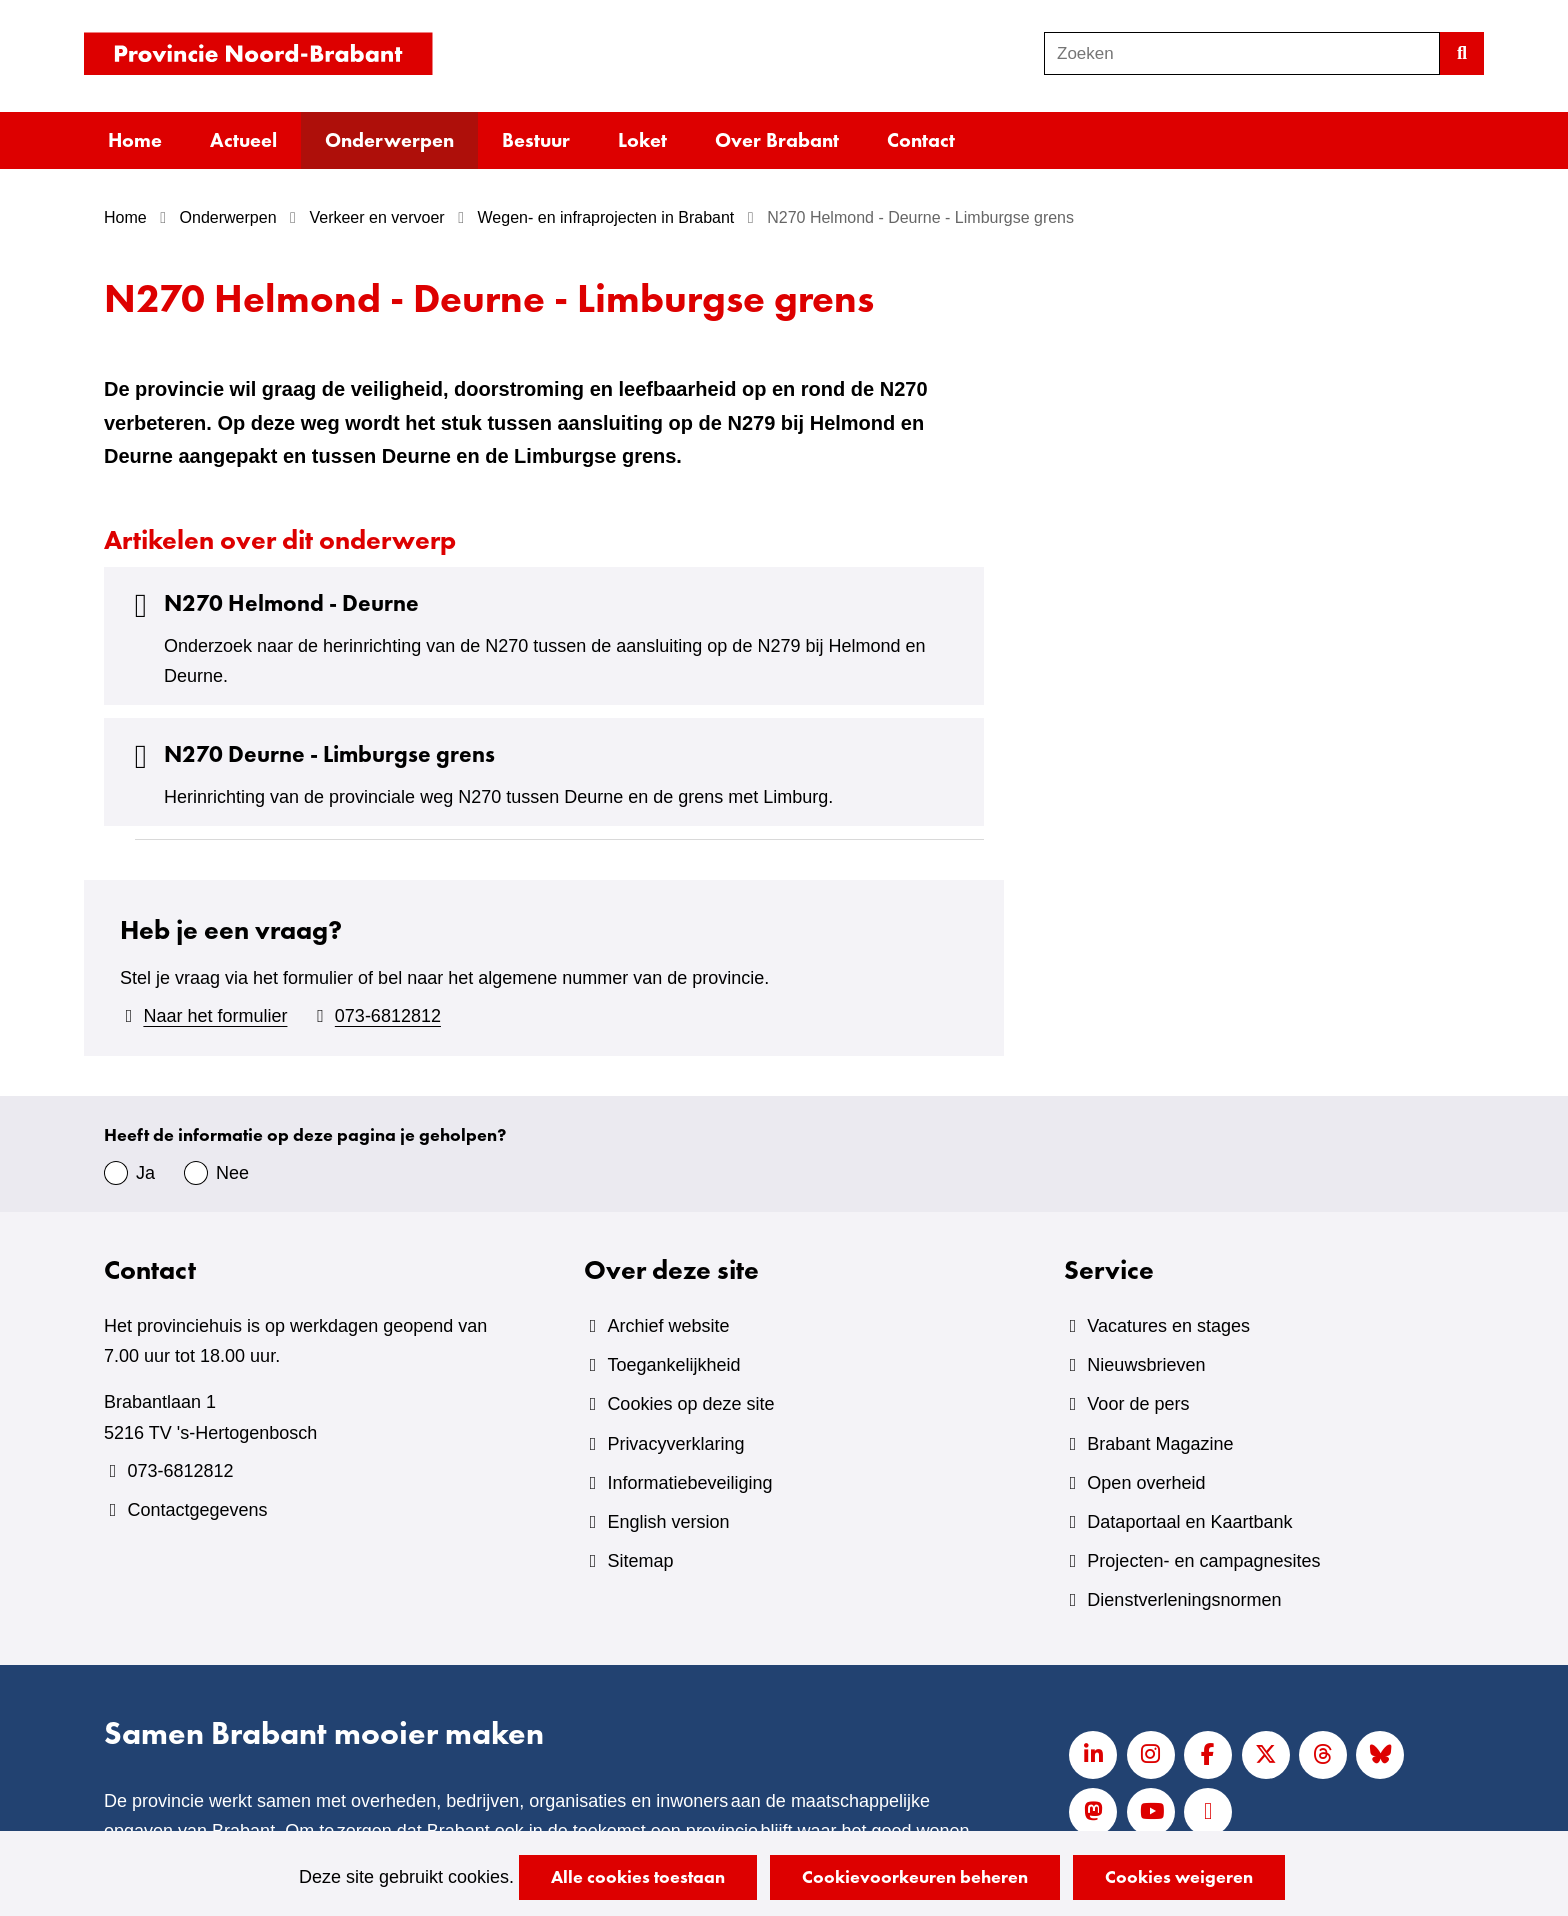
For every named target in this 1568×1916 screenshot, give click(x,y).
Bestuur (536, 140)
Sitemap (640, 1561)
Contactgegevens (197, 1510)
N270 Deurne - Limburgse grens (309, 754)
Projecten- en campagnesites (1203, 1561)
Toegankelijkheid (673, 1365)
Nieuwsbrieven (1146, 1365)
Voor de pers (1138, 1404)
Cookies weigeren (1179, 1876)
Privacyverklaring (675, 1444)
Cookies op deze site (690, 1404)
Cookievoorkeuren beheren (915, 1876)
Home (135, 140)
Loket (642, 140)
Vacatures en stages (1168, 1326)
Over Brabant (777, 140)
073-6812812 (388, 1016)
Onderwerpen (389, 140)
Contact (921, 140)
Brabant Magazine (1160, 1444)
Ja (145, 1173)
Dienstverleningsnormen (1184, 1600)
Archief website (668, 1326)
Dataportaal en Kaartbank (1189, 1522)
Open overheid (1146, 1483)
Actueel (243, 140)
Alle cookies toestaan (638, 1876)
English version (668, 1522)
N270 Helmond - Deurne (271, 603)
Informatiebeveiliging (689, 1483)
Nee (232, 1173)
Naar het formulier (215, 1016)
